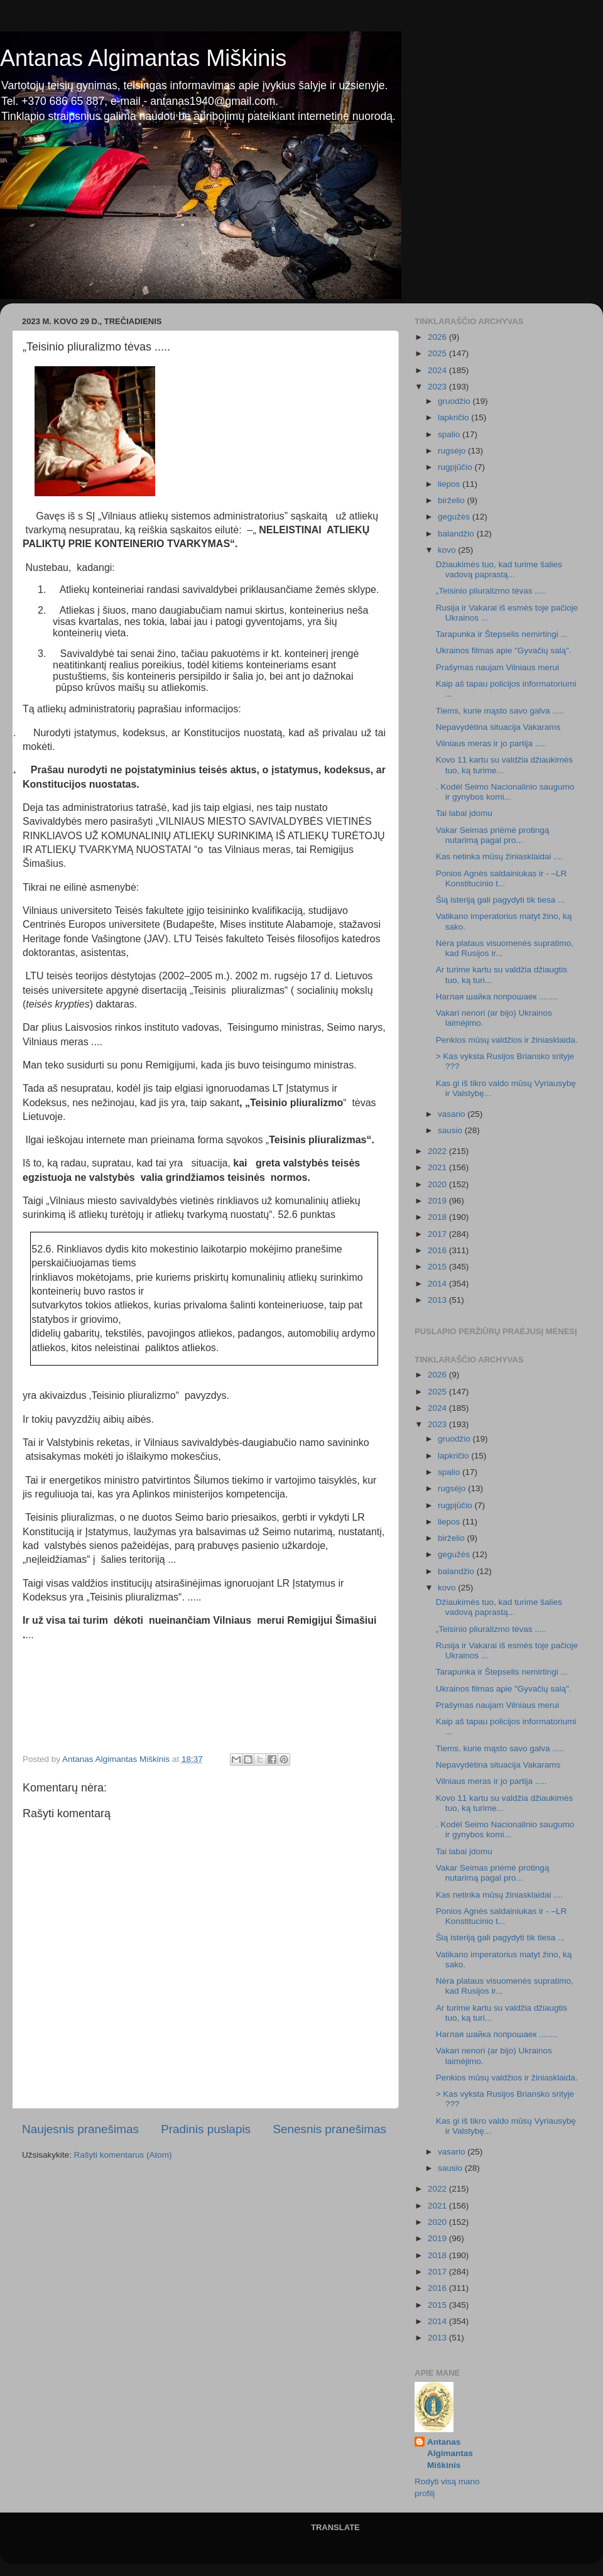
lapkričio (454, 417)
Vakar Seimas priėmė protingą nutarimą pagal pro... (493, 835)
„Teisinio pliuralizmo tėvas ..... (491, 590)
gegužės (455, 516)
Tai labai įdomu (464, 813)
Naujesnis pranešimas (80, 2129)
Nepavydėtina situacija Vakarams (498, 727)
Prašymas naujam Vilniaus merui (497, 667)
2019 (438, 1200)
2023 (438, 386)
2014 (438, 1283)
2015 (438, 1266)
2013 (438, 1300)
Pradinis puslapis (206, 2129)
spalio (450, 434)
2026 (438, 337)
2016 (438, 1250)
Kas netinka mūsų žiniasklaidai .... (499, 856)
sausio (451, 1130)
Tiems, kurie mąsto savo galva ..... (500, 710)
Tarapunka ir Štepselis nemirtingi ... (502, 634)
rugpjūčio (456, 467)
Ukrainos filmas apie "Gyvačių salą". (504, 650)
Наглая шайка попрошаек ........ (497, 996)
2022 (438, 1151)
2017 (438, 1234)
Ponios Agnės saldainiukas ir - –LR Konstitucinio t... (501, 878)
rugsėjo (453, 450)
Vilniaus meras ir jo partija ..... (491, 743)
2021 (438, 1167)
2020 (438, 1184)
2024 (438, 370)
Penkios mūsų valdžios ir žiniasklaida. (507, 1040)
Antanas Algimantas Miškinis (143, 58)
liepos (450, 484)
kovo (448, 550)
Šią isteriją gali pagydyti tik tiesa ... (500, 900)
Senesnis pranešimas (329, 2129)
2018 (438, 1217)
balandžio (457, 533)
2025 (438, 353)
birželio (452, 500)
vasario (452, 1114)
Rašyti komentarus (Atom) (123, 2155)
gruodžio (455, 401)
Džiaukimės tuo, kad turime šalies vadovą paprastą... (499, 569)
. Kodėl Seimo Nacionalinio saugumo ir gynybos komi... (505, 792)
